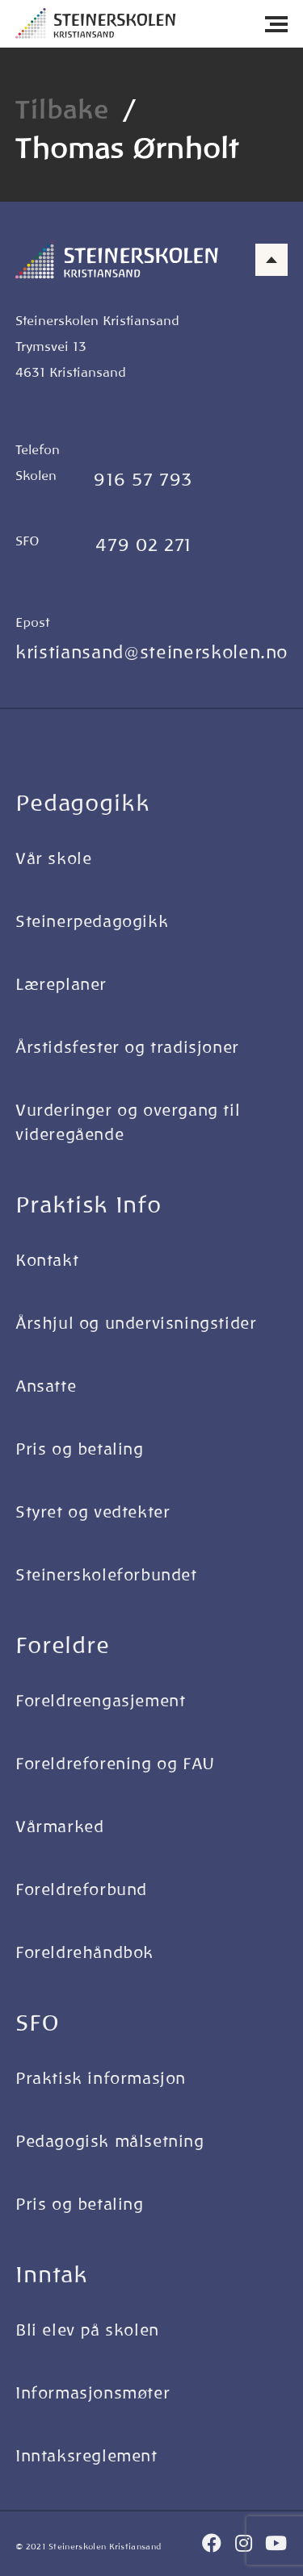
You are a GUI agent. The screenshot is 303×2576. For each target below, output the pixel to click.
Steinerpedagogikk (91, 921)
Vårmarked (59, 1826)
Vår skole (53, 858)
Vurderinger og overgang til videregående (127, 1122)
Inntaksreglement (86, 2456)
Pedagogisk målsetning (109, 2141)
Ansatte (45, 1386)
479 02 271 (143, 545)
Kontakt (46, 1260)
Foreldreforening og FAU (115, 1763)
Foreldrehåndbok (84, 1952)
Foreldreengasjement (100, 1701)
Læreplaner (61, 984)
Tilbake (62, 110)
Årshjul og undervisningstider (135, 1323)
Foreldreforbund (81, 1889)
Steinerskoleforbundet (106, 1575)
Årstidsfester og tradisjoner (127, 1047)
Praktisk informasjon (100, 2078)
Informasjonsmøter (92, 2393)
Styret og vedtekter (92, 1512)
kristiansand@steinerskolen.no (151, 652)
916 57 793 (143, 480)
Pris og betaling (79, 1449)
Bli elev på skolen (87, 2330)
